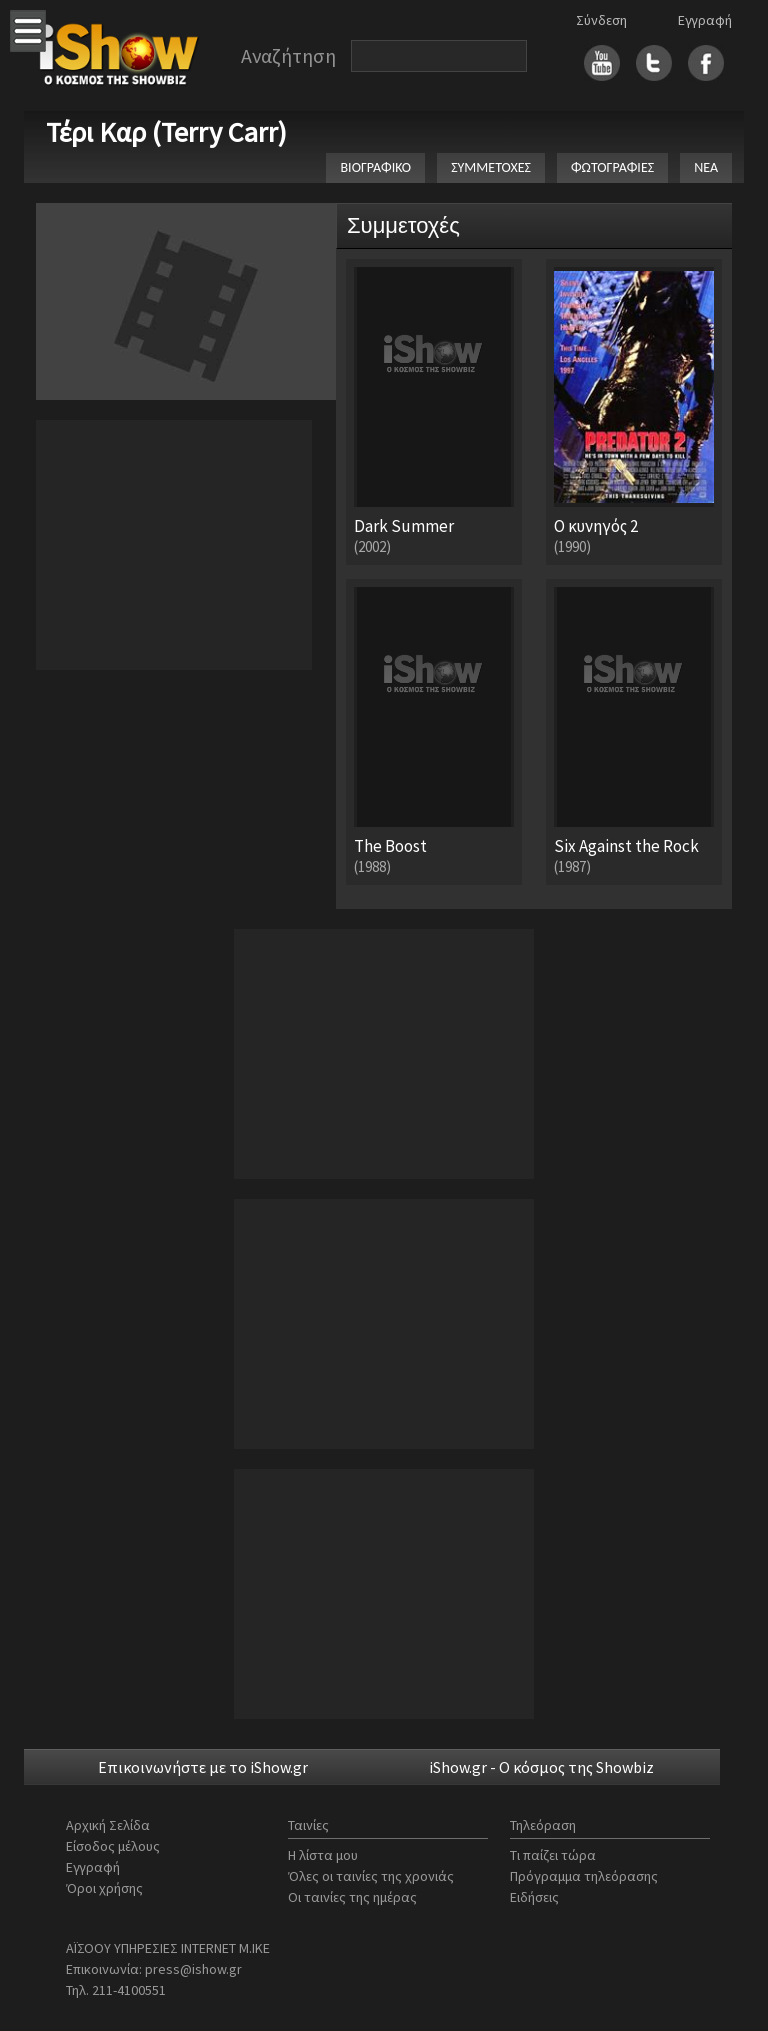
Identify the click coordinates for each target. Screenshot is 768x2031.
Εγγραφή (705, 20)
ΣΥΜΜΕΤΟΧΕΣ (491, 167)
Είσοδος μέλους (113, 1846)
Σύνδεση (601, 20)
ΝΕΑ (706, 167)
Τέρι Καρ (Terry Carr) (166, 132)
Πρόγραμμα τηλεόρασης (584, 1876)
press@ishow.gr (193, 1969)
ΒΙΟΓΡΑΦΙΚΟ (375, 167)
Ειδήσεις (534, 1897)
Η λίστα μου (323, 1855)
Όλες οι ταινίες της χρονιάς (371, 1876)
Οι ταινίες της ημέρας (352, 1897)
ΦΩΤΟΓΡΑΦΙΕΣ (612, 167)
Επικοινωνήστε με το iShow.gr (203, 1767)
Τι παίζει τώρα (553, 1855)
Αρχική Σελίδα (108, 1825)
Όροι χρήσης (104, 1888)
